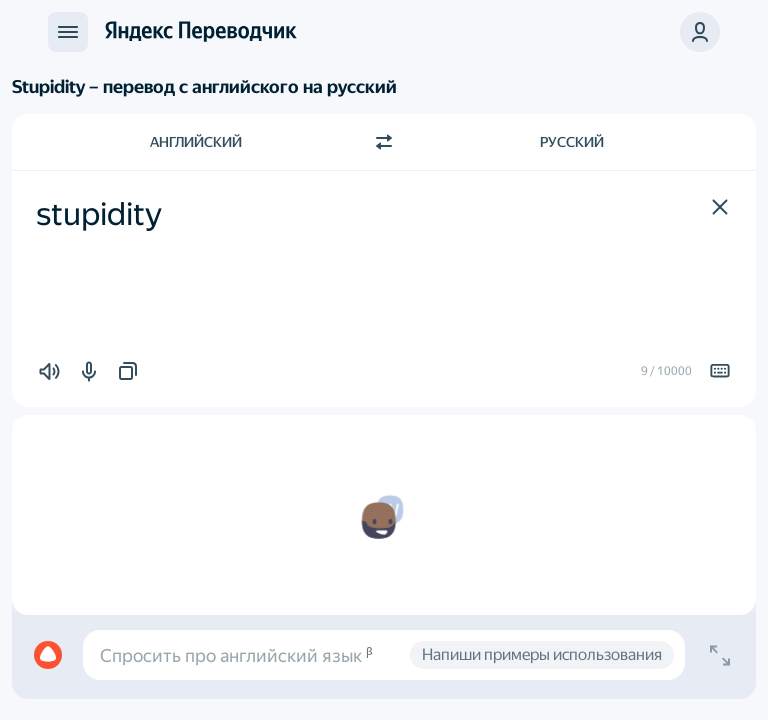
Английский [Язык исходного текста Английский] (196, 142)
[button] (720, 207)
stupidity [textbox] (99, 214)
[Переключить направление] (384, 142)
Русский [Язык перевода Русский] (572, 142)
